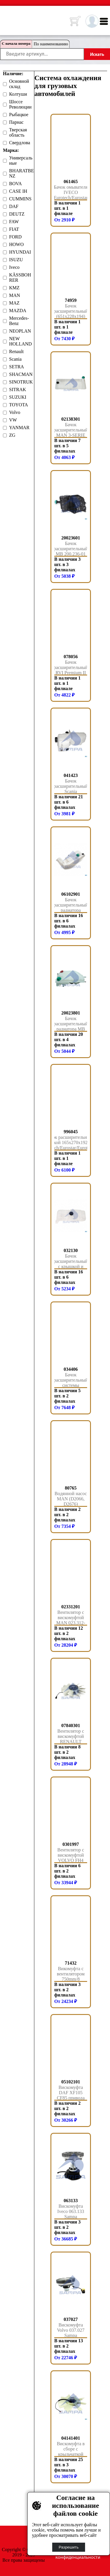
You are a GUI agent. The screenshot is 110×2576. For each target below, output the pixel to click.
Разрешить (69, 2547)
